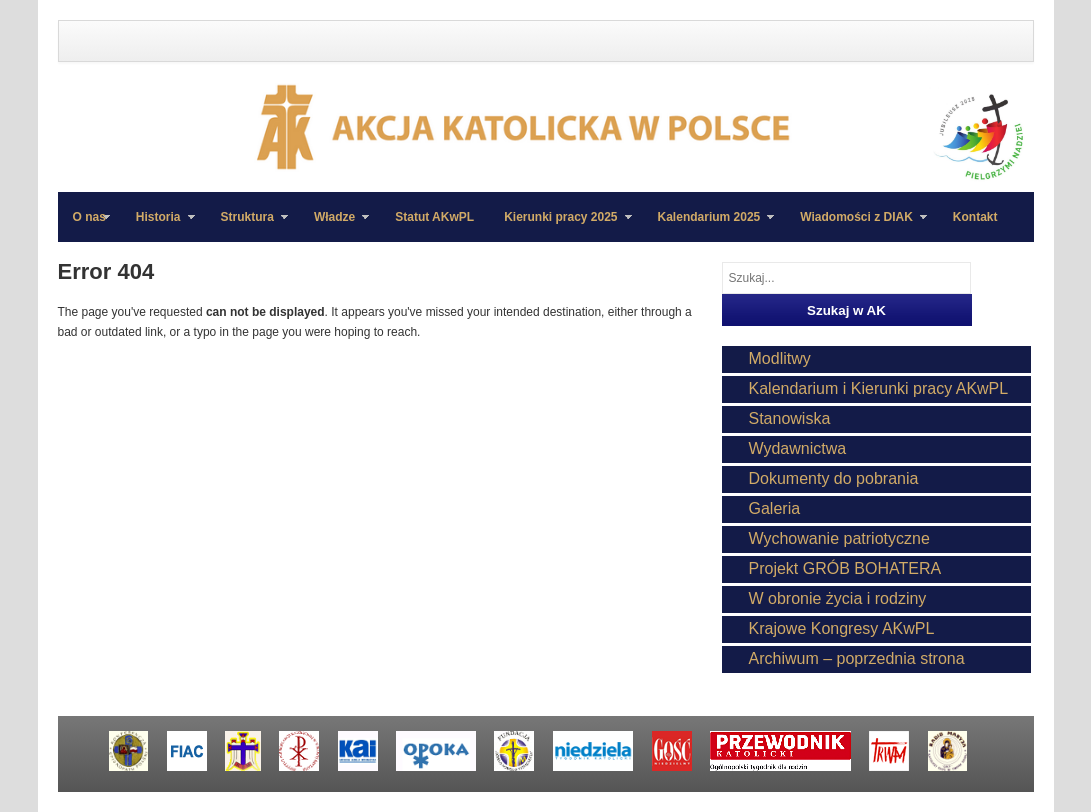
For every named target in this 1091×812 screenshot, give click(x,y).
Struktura (247, 226)
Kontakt (975, 217)
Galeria (775, 508)
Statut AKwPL (434, 217)
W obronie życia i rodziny (838, 598)
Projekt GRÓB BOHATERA (845, 568)
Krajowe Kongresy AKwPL (842, 628)
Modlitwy (780, 358)
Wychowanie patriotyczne (839, 538)
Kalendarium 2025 (709, 226)
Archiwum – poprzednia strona (857, 658)
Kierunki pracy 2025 (560, 226)
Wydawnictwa (798, 448)
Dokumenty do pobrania (834, 478)
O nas (89, 217)
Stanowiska (790, 418)
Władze (334, 226)
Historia (158, 226)
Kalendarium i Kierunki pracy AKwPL (879, 388)
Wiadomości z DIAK (856, 226)
